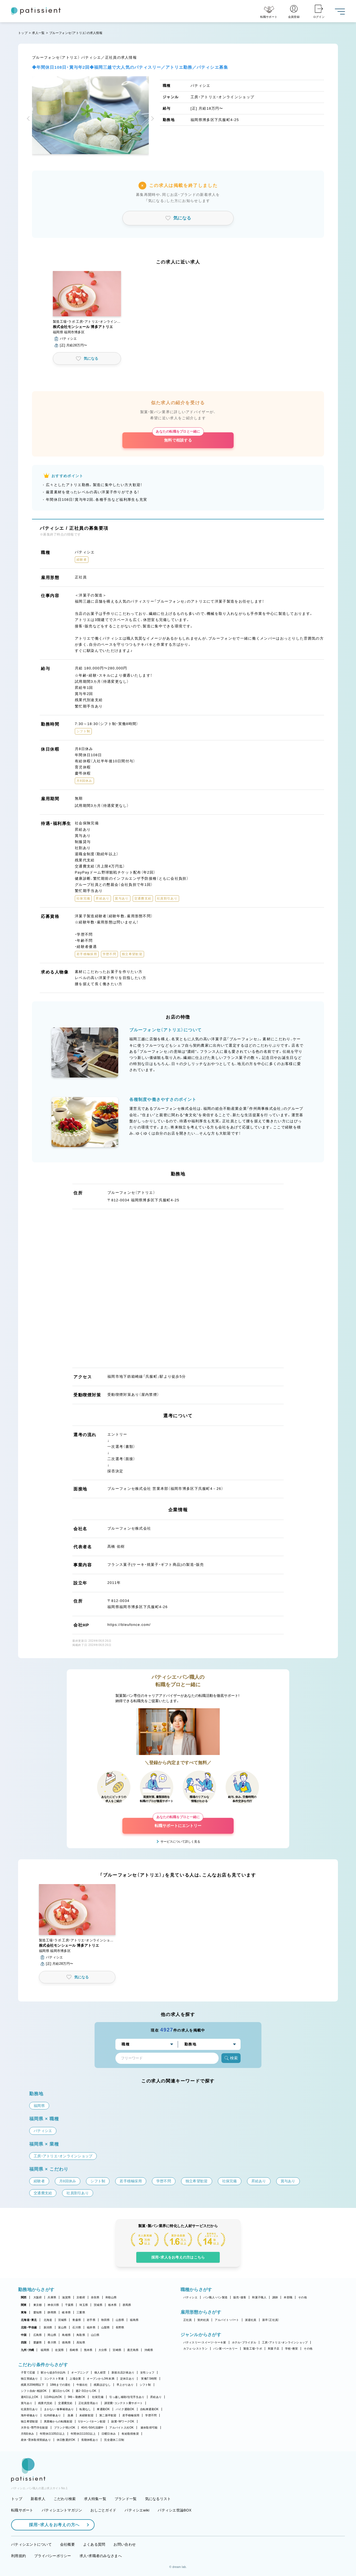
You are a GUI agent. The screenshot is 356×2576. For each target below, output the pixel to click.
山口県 (95, 2334)
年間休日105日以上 (52, 2433)
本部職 (288, 2297)
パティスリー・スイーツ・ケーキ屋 (204, 2342)
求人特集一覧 (95, 2499)
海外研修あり (29, 2415)
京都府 (80, 2297)
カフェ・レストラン (195, 2348)
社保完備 (97, 2396)
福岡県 (45, 2349)
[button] (29, 119)
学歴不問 (151, 2415)
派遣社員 (250, 2319)
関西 (24, 2297)
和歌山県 (111, 2297)
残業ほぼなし (102, 2384)
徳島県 (66, 2342)
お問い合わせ (124, 2544)
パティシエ (190, 2297)
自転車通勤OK (149, 2409)
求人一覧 (38, 32)
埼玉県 (83, 2304)
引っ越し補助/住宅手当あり (126, 2396)
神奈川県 (53, 2304)
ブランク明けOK (64, 2427)
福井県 (91, 2327)
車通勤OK (103, 2409)
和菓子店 (273, 2348)
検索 (231, 2058)
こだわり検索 (65, 2499)
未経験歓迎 (86, 2415)
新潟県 (48, 2327)
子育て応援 (28, 2372)
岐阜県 (66, 2312)
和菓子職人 (259, 2297)
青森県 (76, 2319)
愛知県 (37, 2312)
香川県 (52, 2342)
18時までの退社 (60, 2384)
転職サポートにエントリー (178, 1823)
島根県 (66, 2334)
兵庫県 (52, 2297)
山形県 (120, 2319)
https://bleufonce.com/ (129, 1625)
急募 (70, 2415)
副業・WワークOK (122, 2421)
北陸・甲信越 (29, 2327)
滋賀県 (66, 2297)
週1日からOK (61, 2390)
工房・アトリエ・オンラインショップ (285, 2342)
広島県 (37, 2334)
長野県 (120, 2327)
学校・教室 (291, 2348)
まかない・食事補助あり (59, 2409)
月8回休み (27, 2433)
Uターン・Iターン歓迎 (91, 2421)
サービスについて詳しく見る (180, 1841)
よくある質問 (94, 2544)
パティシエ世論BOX (174, 2510)
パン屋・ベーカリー (225, 2348)
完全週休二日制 (114, 2439)
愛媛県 (37, 2342)
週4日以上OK (29, 2396)
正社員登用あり (88, 2403)
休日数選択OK (66, 2439)
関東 (24, 2304)
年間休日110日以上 (83, 2433)
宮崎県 (117, 2349)
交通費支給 (65, 2403)
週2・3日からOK (86, 2390)
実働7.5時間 (149, 2378)
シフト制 (145, 2384)
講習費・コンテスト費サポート (123, 2403)
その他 (302, 2297)
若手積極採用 (131, 2415)
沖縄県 (148, 2349)
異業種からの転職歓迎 (58, 2421)
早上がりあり (125, 2384)
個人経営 (100, 2372)
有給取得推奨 (130, 2433)
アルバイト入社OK (121, 2427)
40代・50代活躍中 (92, 2427)
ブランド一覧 (126, 2499)
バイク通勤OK (125, 2409)
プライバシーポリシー (52, 2556)
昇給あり (156, 2396)
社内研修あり (52, 2415)
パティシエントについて (31, 2544)
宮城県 (62, 2319)
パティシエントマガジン (62, 2510)
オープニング (79, 2372)
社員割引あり (29, 2409)
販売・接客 (239, 2297)
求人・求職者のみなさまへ (101, 2556)
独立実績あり (29, 2378)
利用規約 (18, 2556)
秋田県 (105, 2319)
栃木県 (112, 2304)
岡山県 (52, 2334)
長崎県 (74, 2349)
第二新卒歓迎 (108, 2415)
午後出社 (82, 2384)
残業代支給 (45, 2403)
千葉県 (69, 2304)
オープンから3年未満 (100, 2378)
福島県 (134, 2319)
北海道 (48, 2319)
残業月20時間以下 (32, 2384)
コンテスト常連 (54, 2378)
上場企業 (75, 2378)
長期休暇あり (89, 2439)
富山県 (62, 2327)
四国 (24, 2342)
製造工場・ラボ (252, 2348)
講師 (275, 2297)
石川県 (76, 2327)
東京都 (37, 2304)
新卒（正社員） (271, 2319)
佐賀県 (59, 2349)
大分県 (102, 2349)
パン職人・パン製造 (215, 2297)
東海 (24, 2312)
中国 (24, 2334)
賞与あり (26, 2403)
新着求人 (38, 2499)
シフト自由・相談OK (34, 2390)
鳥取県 (80, 2334)
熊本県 (88, 2349)
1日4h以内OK (53, 2396)
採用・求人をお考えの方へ (51, 2524)
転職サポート (22, 2510)
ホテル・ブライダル (244, 2342)
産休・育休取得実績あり (36, 2439)
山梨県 (105, 2327)
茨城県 (98, 2304)
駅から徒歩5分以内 (53, 2372)
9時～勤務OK (76, 2396)
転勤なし (85, 2409)
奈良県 (95, 2297)
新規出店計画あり (123, 2372)
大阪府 (37, 2297)
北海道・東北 (29, 2319)
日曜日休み (109, 2433)
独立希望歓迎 (29, 2421)
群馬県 (127, 2304)
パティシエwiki (137, 2510)
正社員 (187, 2319)
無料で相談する (178, 437)
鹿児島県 (133, 2349)
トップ (23, 32)
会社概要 (67, 2544)
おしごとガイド (103, 2510)
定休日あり (127, 2378)
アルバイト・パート (227, 2319)
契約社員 (203, 2319)
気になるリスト (158, 2499)
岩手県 (91, 2319)
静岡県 (52, 2312)
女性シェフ (147, 2372)
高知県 (80, 2342)
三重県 (80, 2312)
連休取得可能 (149, 2427)
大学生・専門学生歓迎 (34, 2427)
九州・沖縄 (27, 2349)
